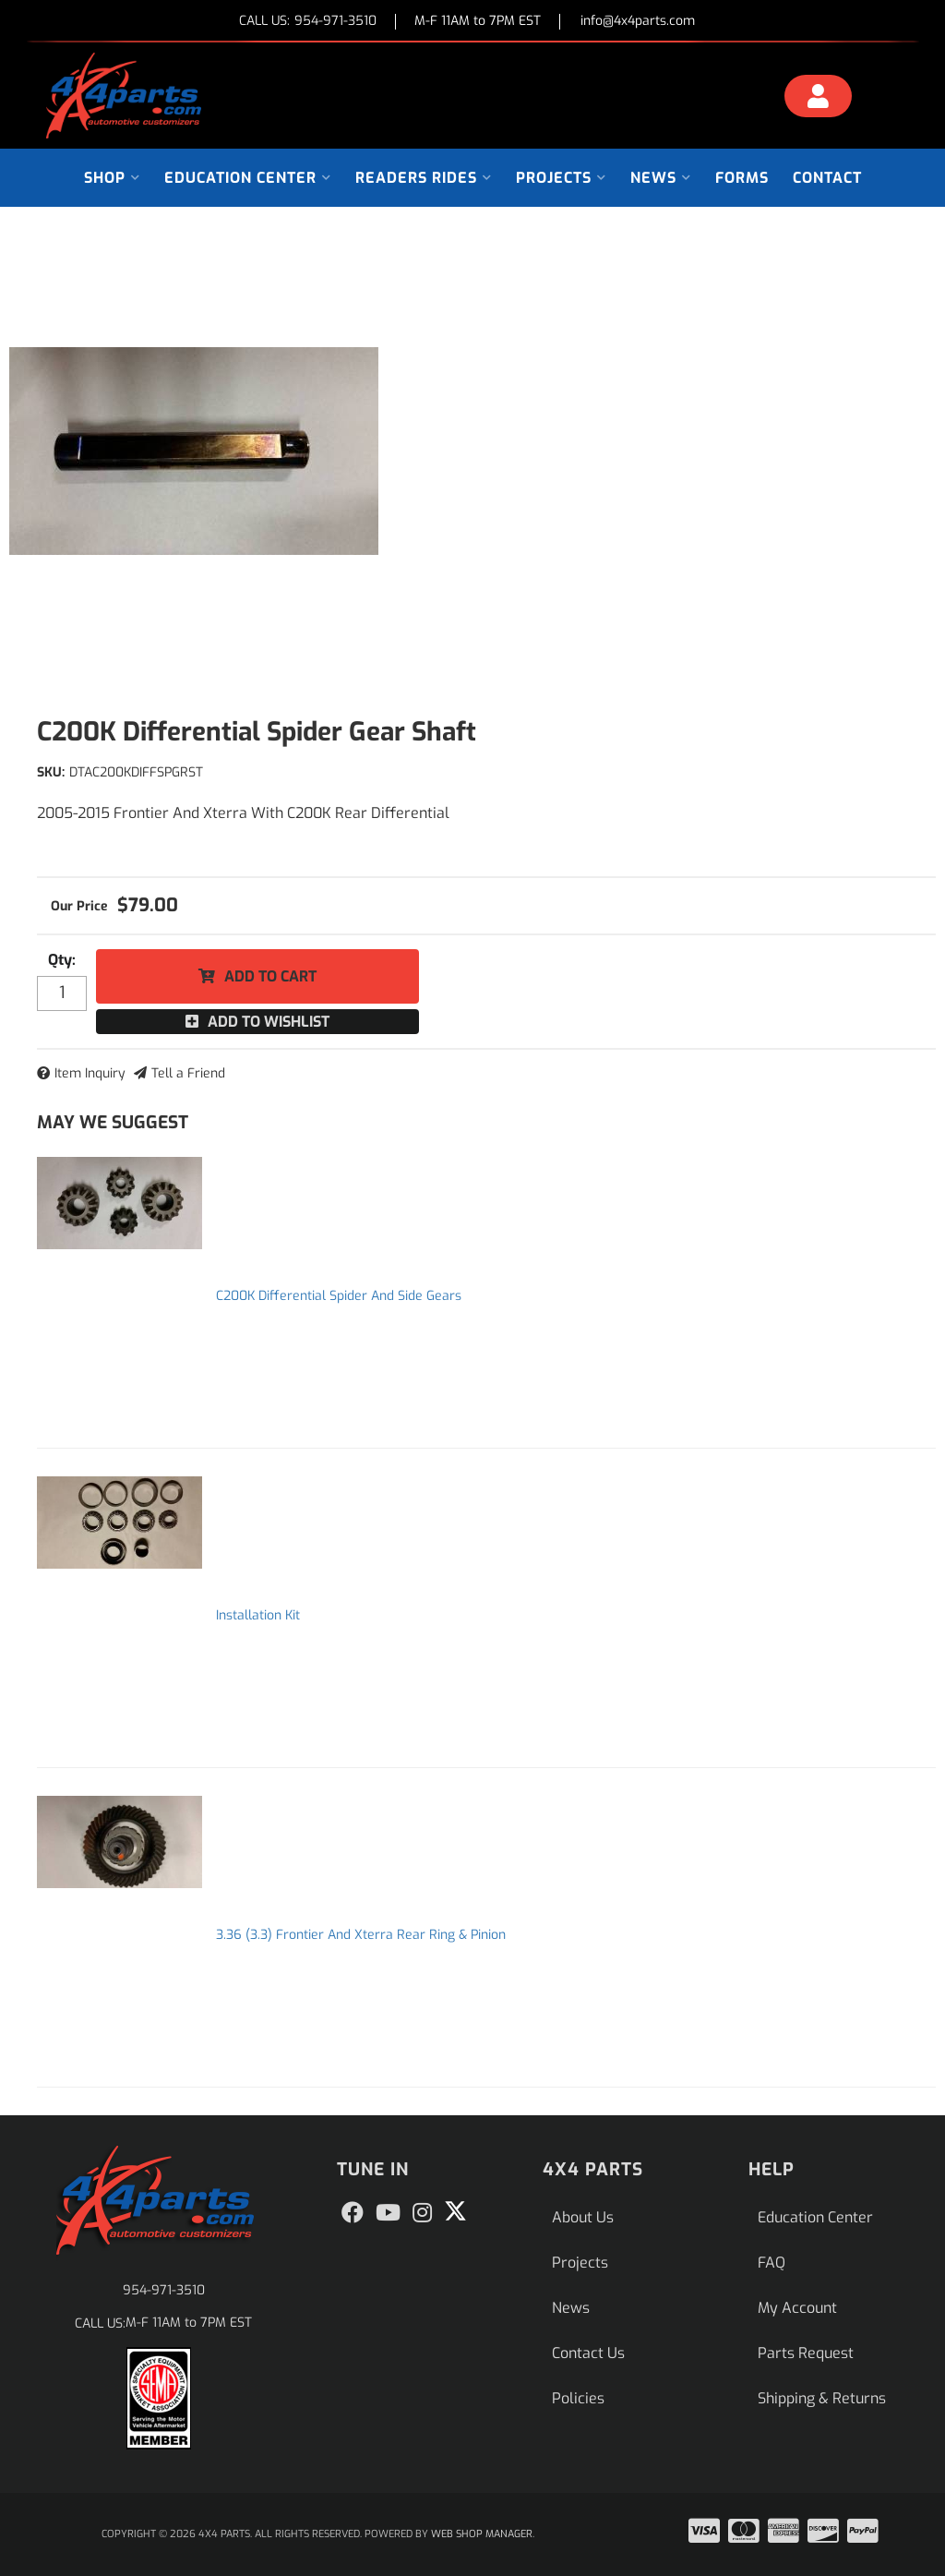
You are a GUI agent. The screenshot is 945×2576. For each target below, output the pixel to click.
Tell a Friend (188, 1073)
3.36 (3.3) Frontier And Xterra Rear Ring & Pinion (361, 1935)
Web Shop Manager (481, 2534)
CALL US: (308, 22)
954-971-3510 (164, 2290)
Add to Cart (270, 976)
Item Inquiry (90, 1073)
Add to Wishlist (268, 1021)
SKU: (51, 772)
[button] (112, 178)
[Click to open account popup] (818, 99)
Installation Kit (258, 1615)
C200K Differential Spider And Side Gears (338, 1296)
